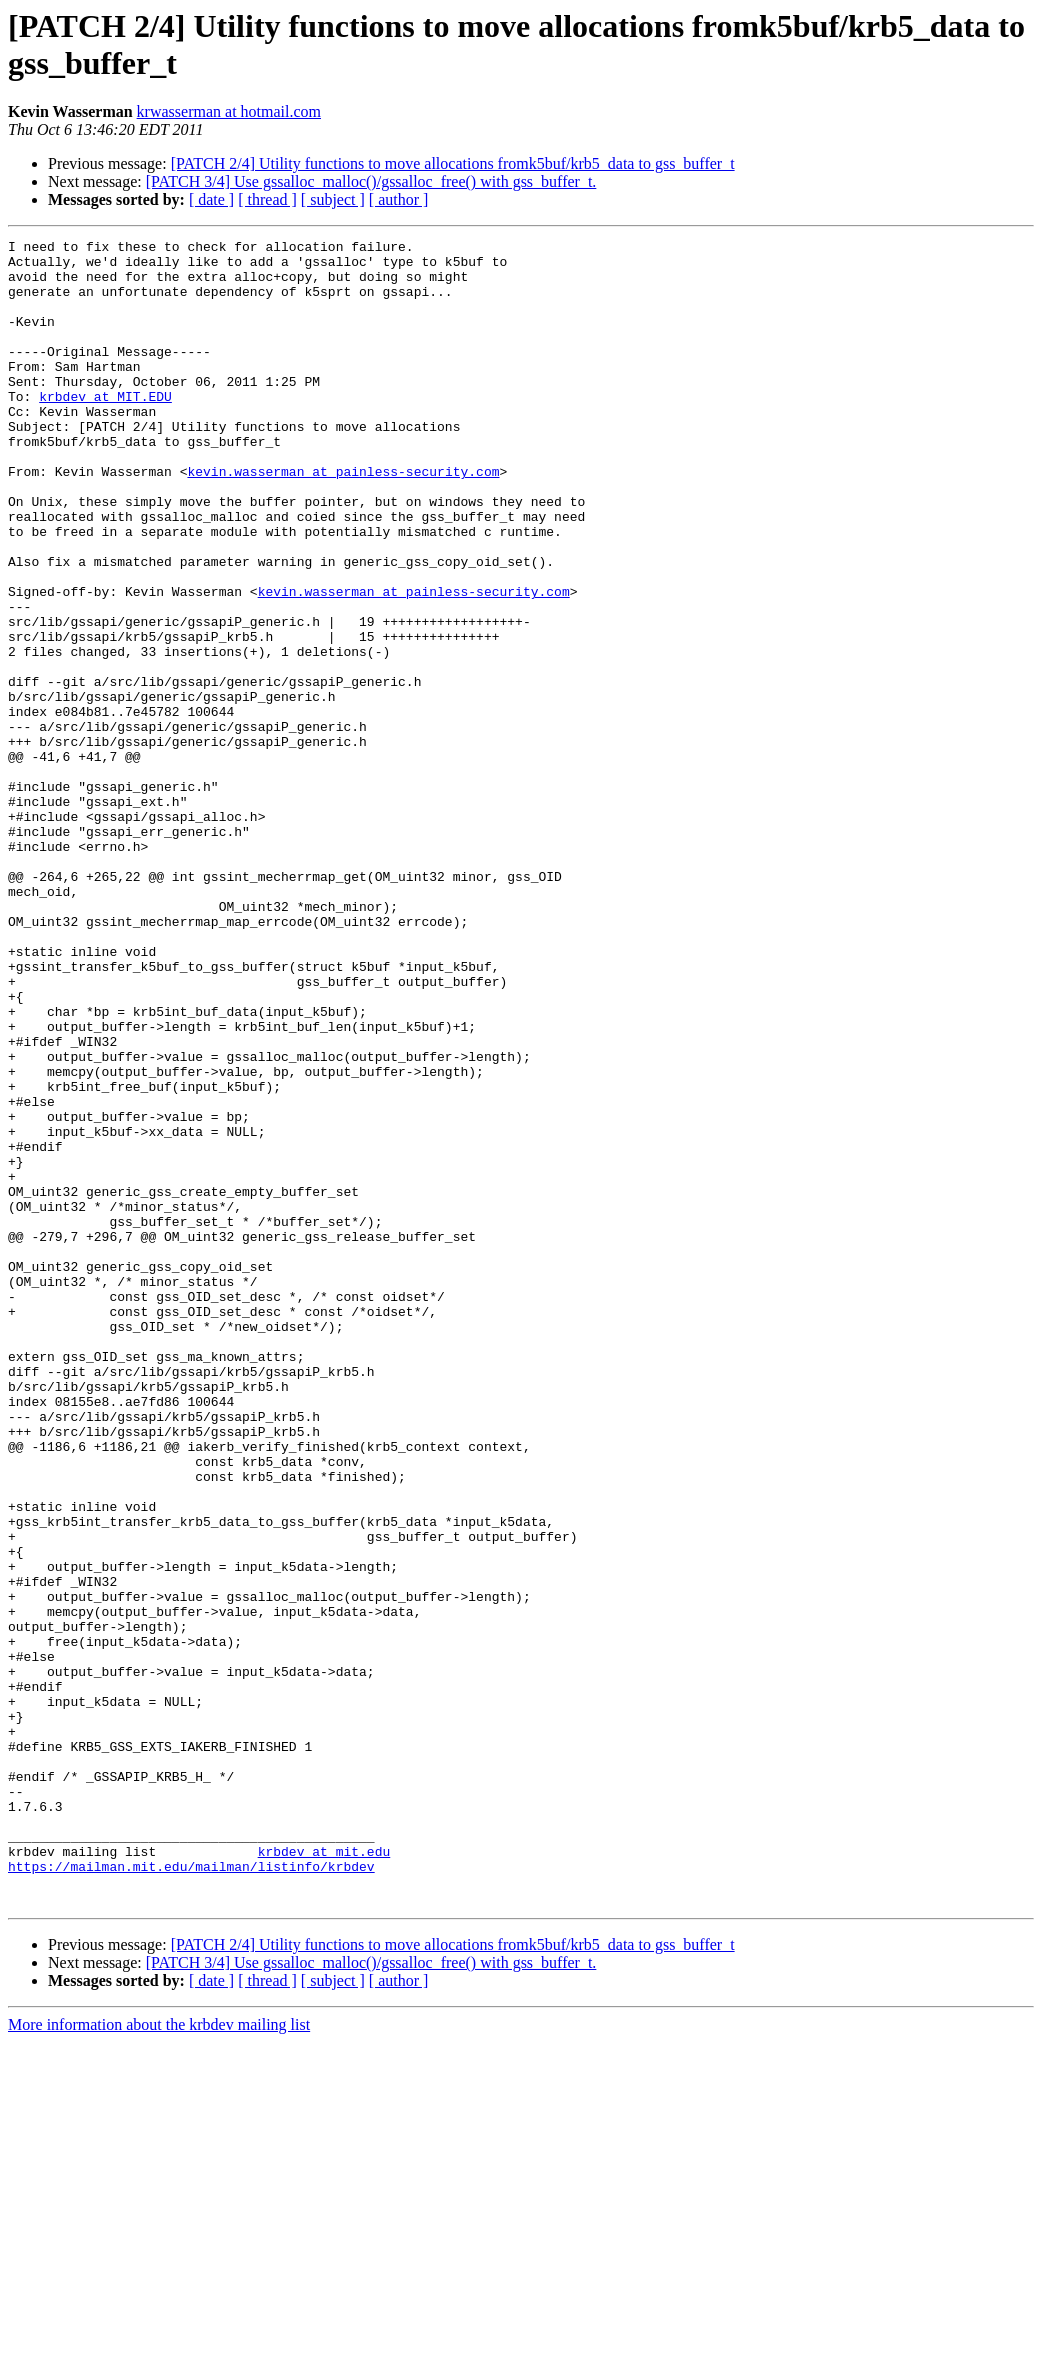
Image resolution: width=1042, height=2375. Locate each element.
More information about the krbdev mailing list (159, 2357)
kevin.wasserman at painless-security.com (343, 519)
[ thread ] (267, 199)
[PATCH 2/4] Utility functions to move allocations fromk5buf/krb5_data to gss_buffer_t (453, 163)
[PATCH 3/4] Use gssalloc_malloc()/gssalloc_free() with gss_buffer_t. (371, 181)
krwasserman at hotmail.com (229, 111)
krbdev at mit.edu (324, 2175)
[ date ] (211, 199)
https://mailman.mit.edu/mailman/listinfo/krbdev (191, 2193)
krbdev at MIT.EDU (105, 429)
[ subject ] (333, 199)
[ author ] (399, 199)
